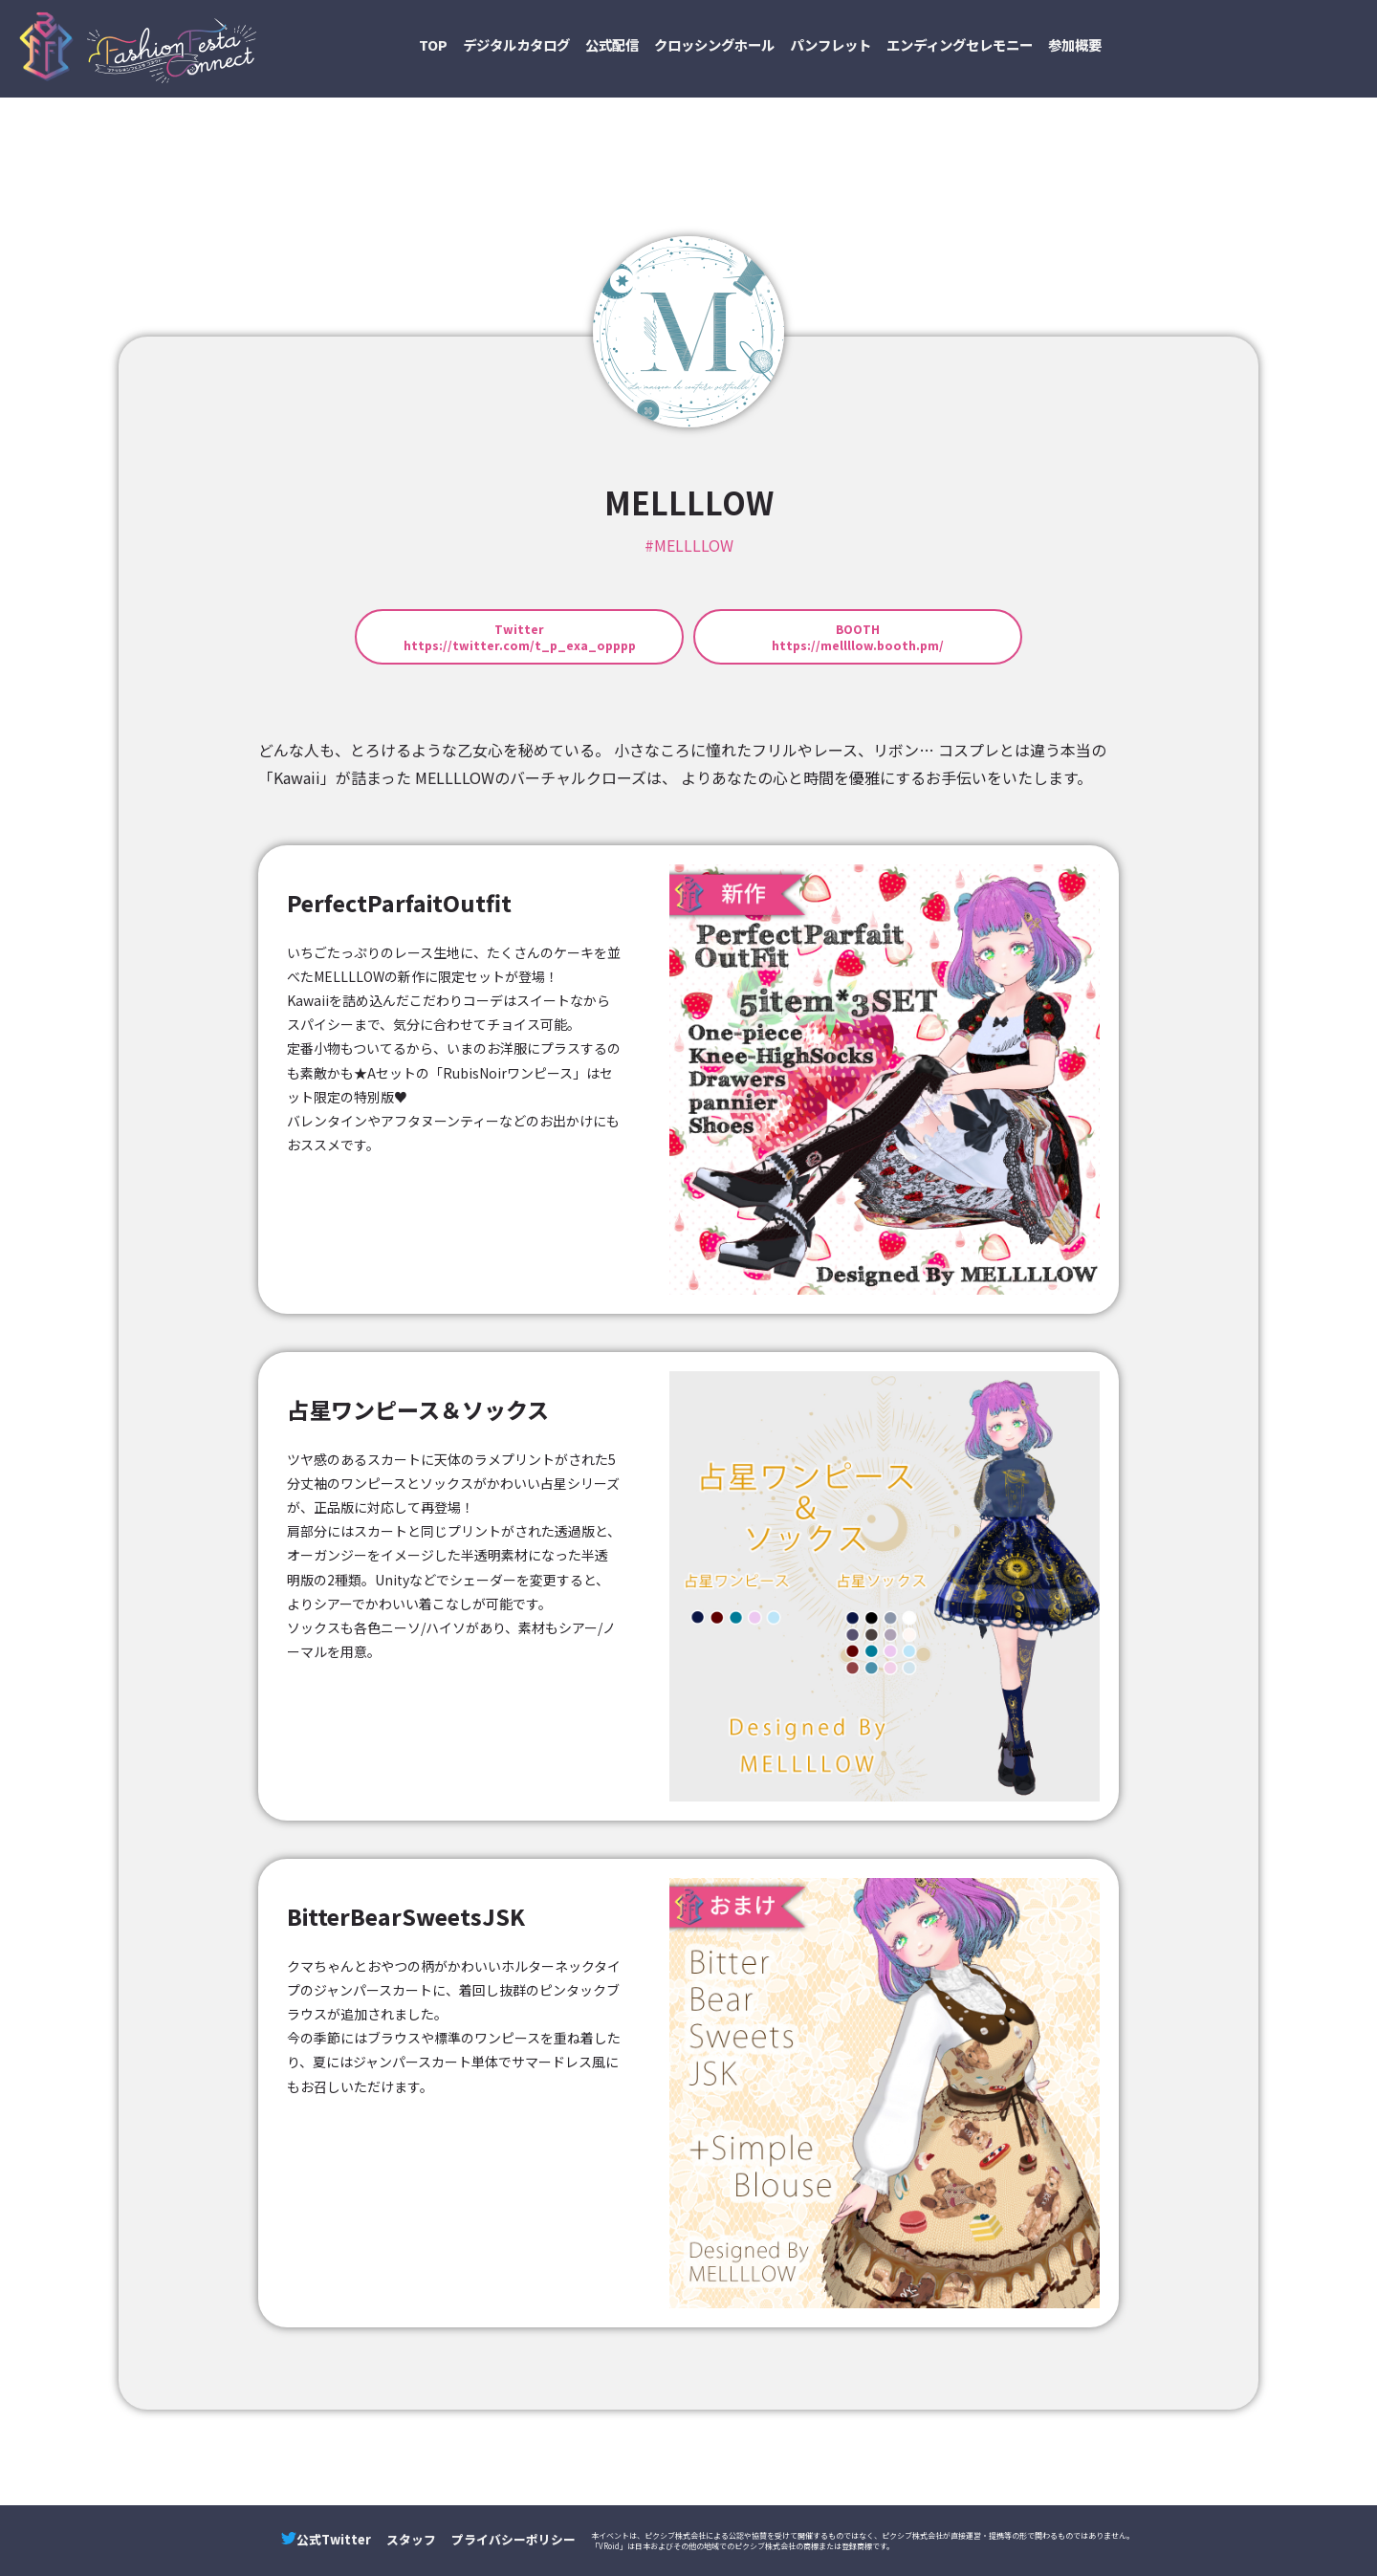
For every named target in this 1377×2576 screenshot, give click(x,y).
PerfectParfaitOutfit (399, 902)
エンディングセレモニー (959, 44)
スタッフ (411, 2539)
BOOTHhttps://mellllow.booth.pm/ (858, 637)
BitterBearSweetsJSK (406, 1916)
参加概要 (1075, 44)
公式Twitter (326, 2539)
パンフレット (830, 44)
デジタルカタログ (516, 44)
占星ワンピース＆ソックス (418, 1409)
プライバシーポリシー (513, 2539)
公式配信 (612, 44)
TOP (433, 44)
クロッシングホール (714, 44)
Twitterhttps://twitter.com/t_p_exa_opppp (520, 637)
